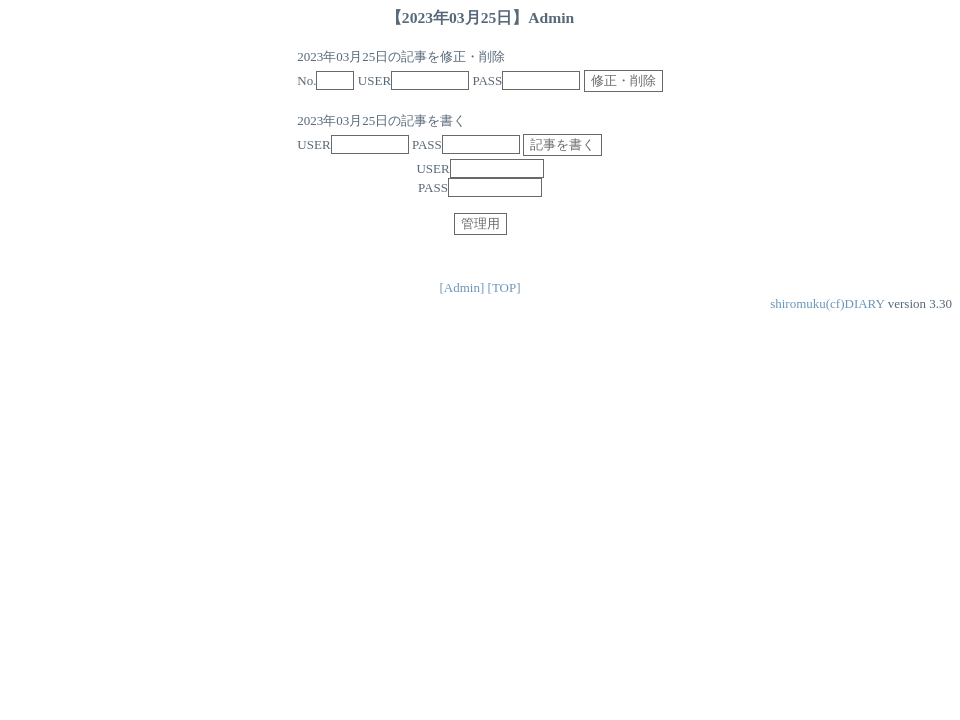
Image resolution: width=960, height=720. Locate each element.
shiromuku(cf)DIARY (827, 303)
